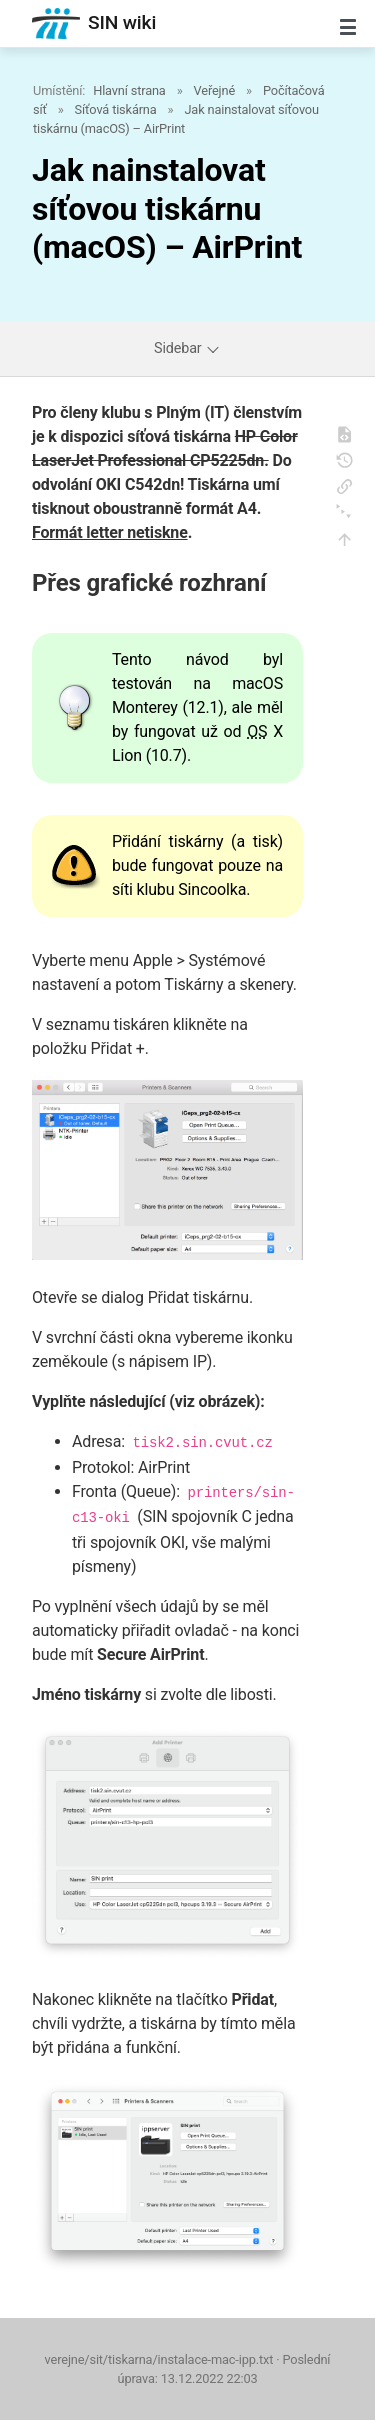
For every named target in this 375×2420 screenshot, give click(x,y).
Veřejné (214, 90)
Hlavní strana (129, 90)
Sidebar (187, 348)
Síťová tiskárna (116, 109)
